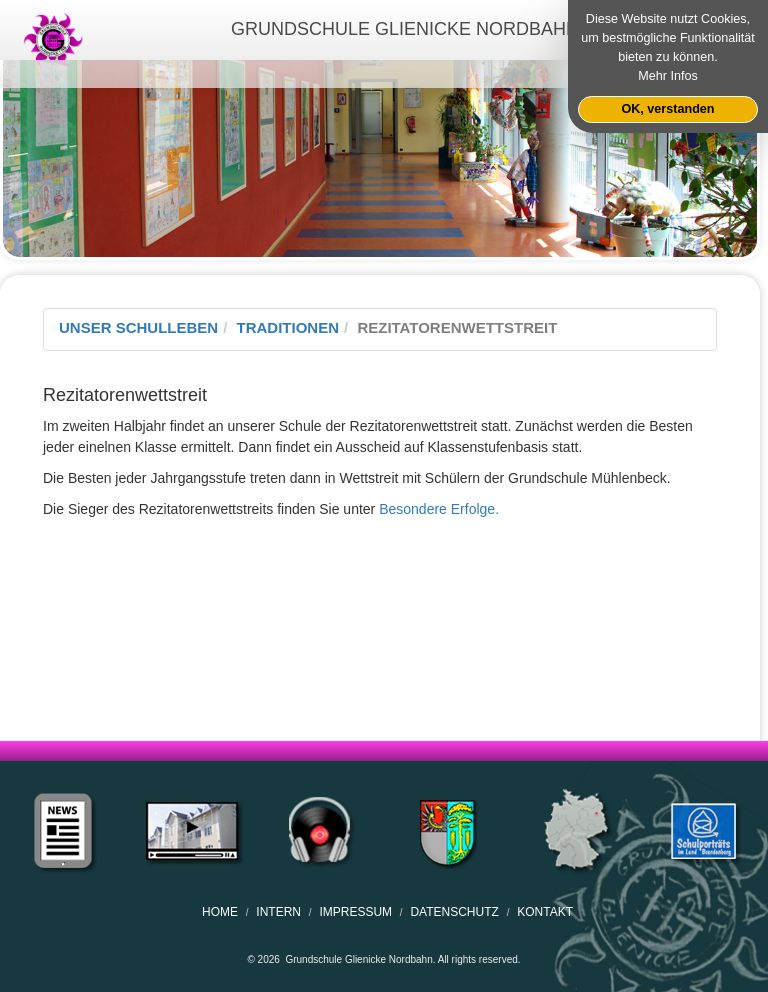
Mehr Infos (668, 76)
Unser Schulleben (138, 327)
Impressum (355, 912)
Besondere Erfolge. (439, 509)
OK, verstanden (667, 109)
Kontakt (545, 912)
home (220, 912)
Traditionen (288, 327)
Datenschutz (454, 912)
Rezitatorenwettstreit (457, 327)
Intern (278, 912)
